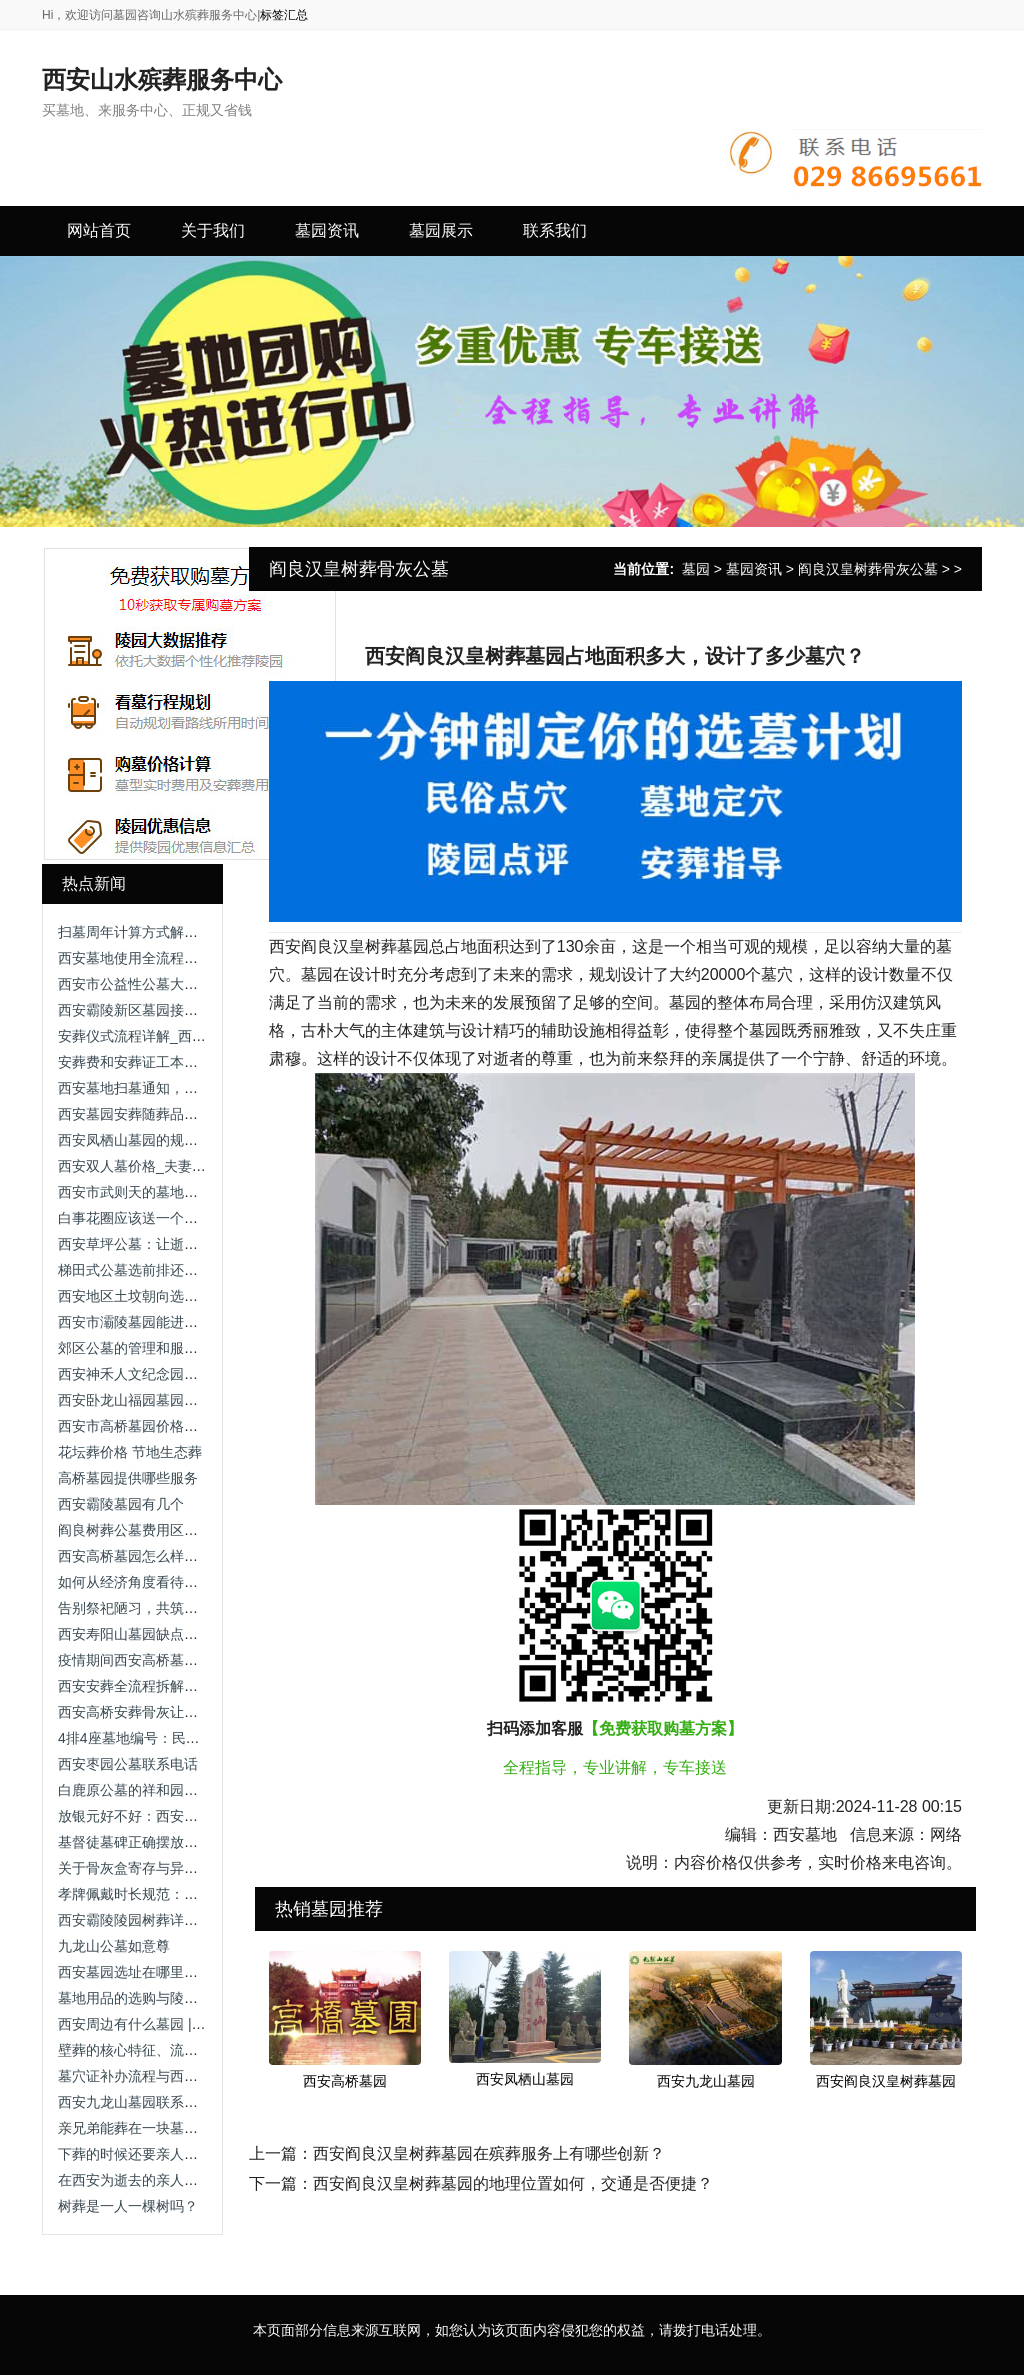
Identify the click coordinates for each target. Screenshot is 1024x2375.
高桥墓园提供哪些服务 (128, 1478)
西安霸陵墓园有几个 (121, 1504)
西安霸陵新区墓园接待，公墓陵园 (163, 1010)
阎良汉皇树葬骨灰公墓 (868, 569)
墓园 (696, 569)
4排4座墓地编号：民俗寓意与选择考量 (178, 1738)
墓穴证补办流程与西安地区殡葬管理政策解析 (198, 2076)
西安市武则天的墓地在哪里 (142, 1192)
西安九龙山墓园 (706, 2081)
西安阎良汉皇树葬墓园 (886, 2081)
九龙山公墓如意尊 (114, 1946)
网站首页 (99, 230)
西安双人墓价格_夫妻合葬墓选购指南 (174, 1166)
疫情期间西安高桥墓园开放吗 (149, 1660)
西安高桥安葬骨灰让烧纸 (135, 1712)
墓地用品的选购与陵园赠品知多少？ (170, 1998)
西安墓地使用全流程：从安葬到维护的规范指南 (205, 958)
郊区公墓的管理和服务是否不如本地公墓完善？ (205, 1348)
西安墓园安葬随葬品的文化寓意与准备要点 (191, 1114)
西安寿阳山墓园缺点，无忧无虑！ (163, 1634)
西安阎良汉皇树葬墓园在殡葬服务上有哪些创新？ (489, 2153)
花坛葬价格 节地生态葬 (130, 1452)
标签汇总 (284, 15)
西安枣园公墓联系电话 (128, 1764)
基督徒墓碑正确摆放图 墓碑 (144, 1842)
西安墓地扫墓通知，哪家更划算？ (163, 1088)
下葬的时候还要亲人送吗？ (142, 2154)
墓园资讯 (754, 569)
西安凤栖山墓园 (525, 2079)
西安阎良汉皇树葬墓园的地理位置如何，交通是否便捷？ (513, 2183)
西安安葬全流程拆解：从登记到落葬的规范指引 (205, 1686)
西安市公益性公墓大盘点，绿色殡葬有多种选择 (205, 984)
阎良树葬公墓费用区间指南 (142, 1530)
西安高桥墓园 (345, 2081)
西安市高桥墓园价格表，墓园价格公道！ (184, 1426)
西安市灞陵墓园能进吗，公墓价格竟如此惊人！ (205, 1322)
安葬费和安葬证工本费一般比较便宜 (170, 1062)
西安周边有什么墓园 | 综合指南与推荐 (175, 2024)
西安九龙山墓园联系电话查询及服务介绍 (184, 2102)
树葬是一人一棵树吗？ (128, 2206)
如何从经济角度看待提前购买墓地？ (170, 1582)
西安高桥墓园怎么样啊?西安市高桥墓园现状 (195, 1556)
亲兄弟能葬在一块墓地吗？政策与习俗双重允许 (205, 2128)
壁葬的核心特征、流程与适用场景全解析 (184, 2050)
